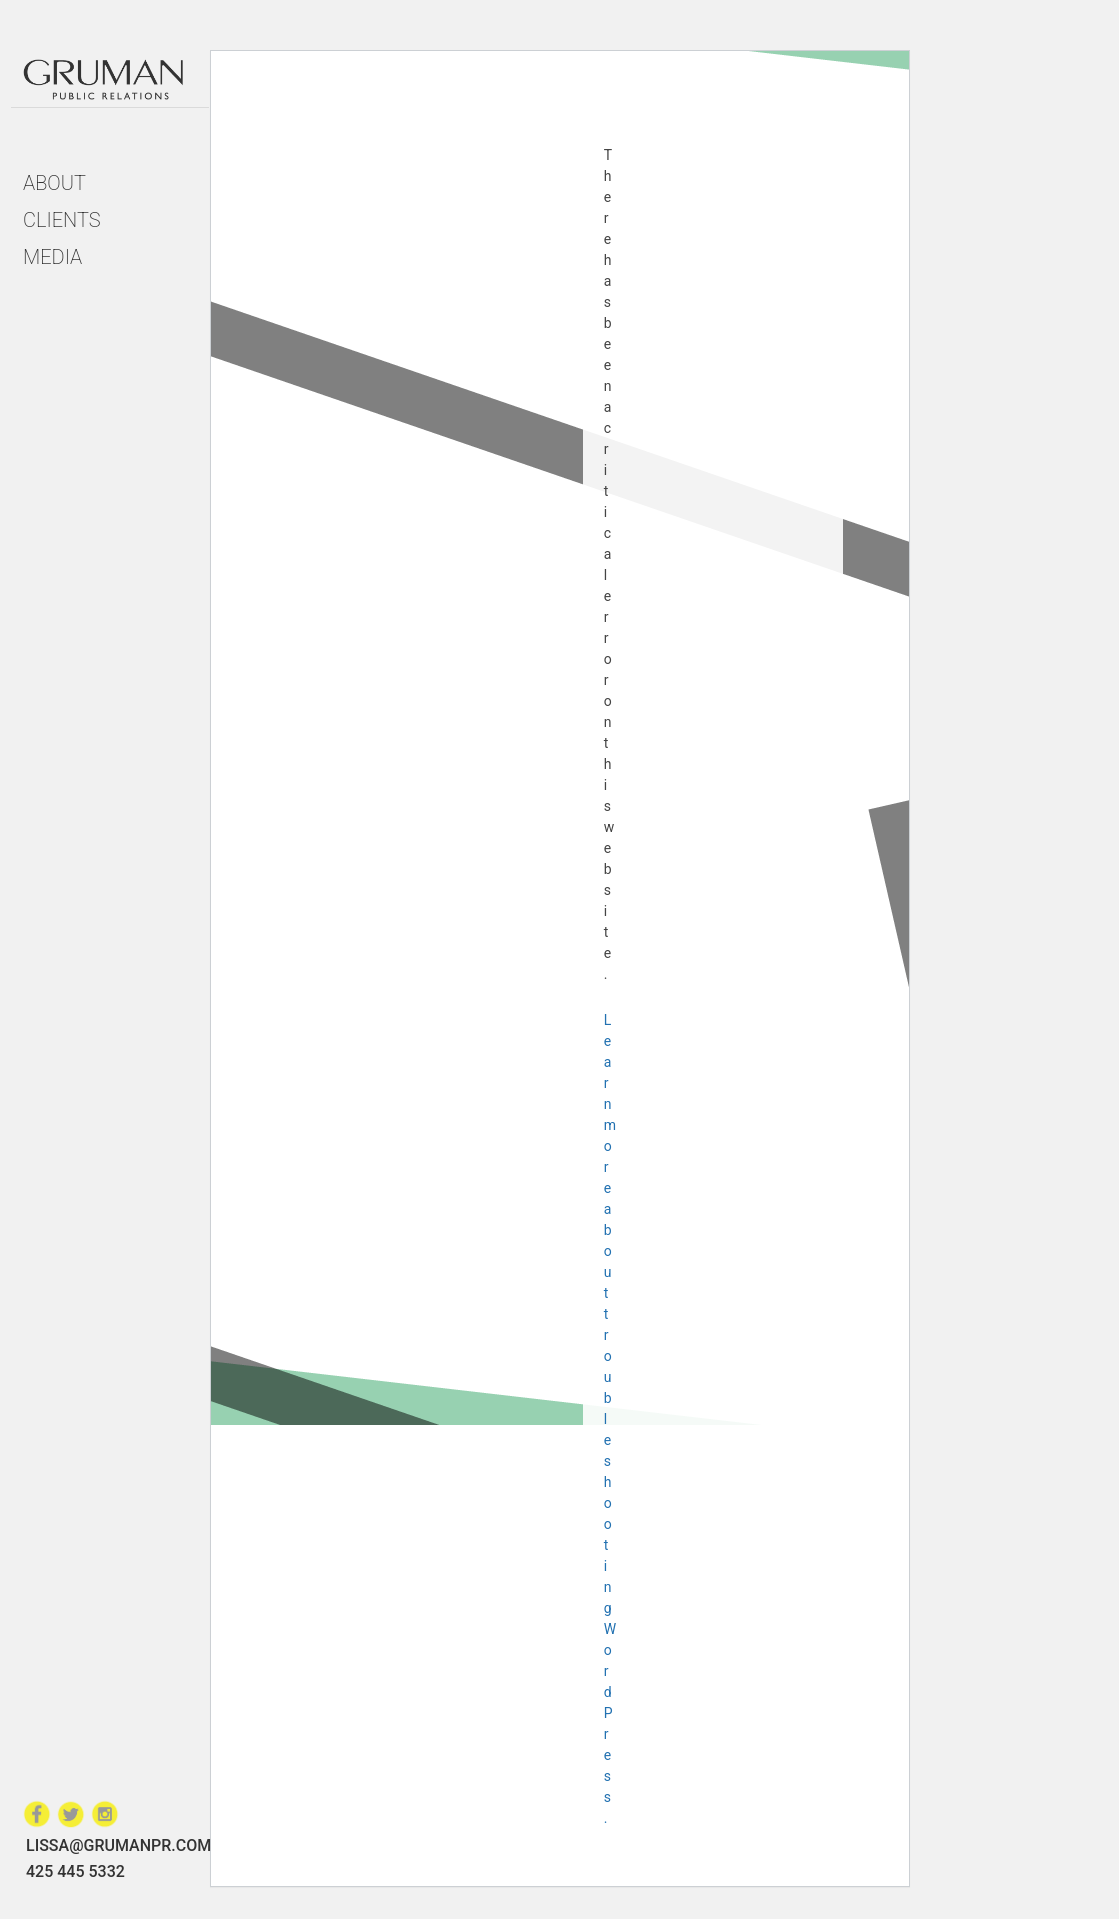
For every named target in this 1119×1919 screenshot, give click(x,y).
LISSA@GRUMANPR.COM (118, 1845)
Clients (62, 220)
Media (52, 257)
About (54, 183)
